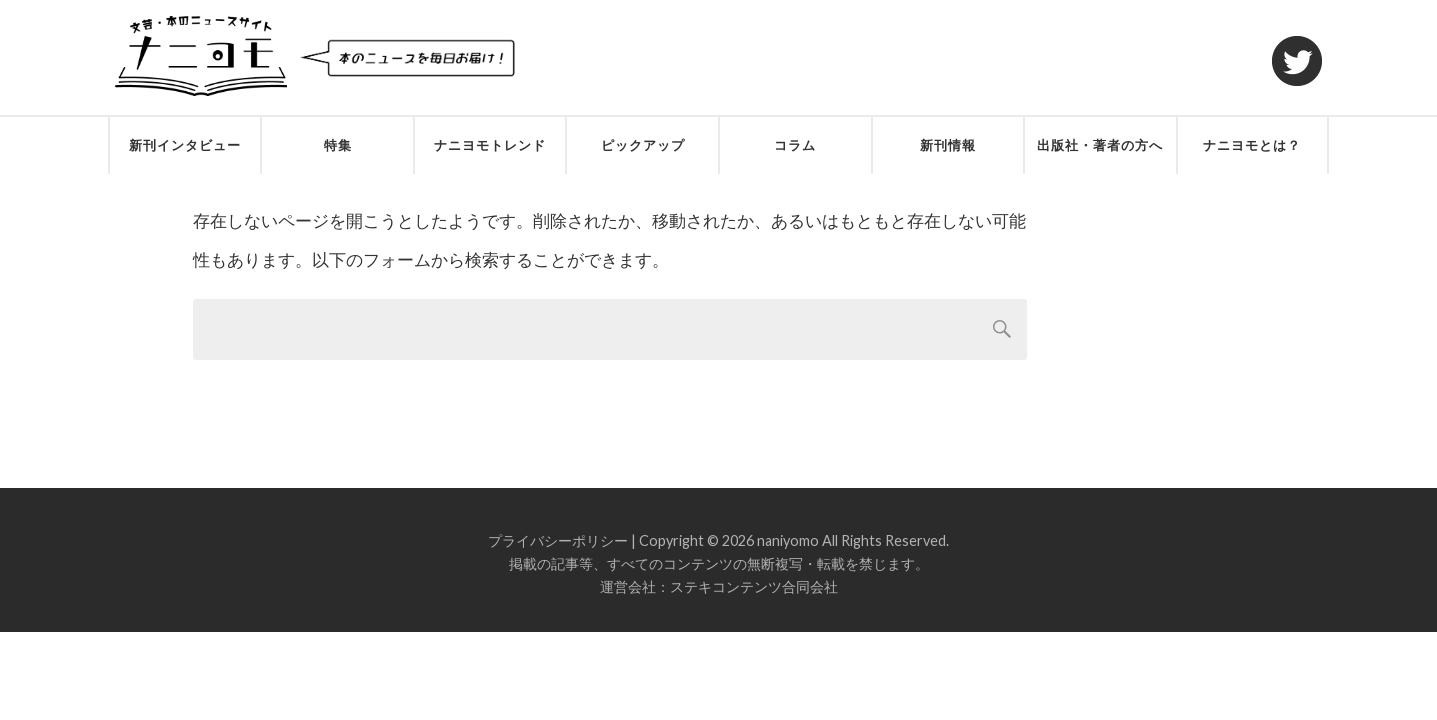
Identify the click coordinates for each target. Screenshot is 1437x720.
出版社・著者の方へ (1100, 145)
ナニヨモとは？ (1252, 145)
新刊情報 (948, 145)
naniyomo (788, 540)
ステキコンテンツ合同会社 (754, 586)
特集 (338, 145)
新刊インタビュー (185, 145)
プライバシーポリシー (558, 540)
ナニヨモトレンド (490, 145)
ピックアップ (643, 145)
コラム (795, 145)
